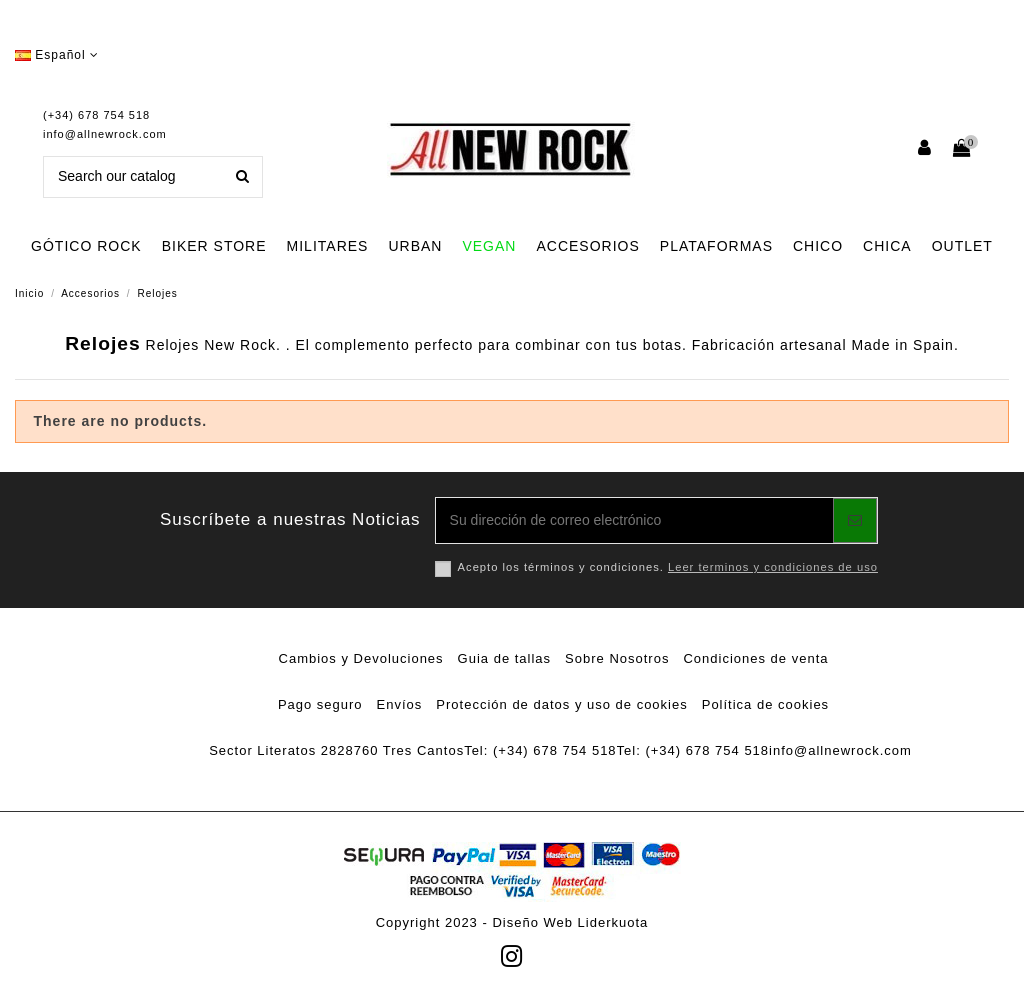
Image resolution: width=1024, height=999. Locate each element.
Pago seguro (320, 704)
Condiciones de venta (755, 658)
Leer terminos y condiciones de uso (773, 567)
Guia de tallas (505, 658)
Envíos (400, 704)
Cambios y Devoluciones (361, 658)
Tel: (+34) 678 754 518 (540, 750)
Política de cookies (765, 704)
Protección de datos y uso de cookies (561, 704)
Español (57, 55)
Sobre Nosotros (617, 658)
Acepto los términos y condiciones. (668, 567)
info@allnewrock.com (105, 134)
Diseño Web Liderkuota (570, 922)
